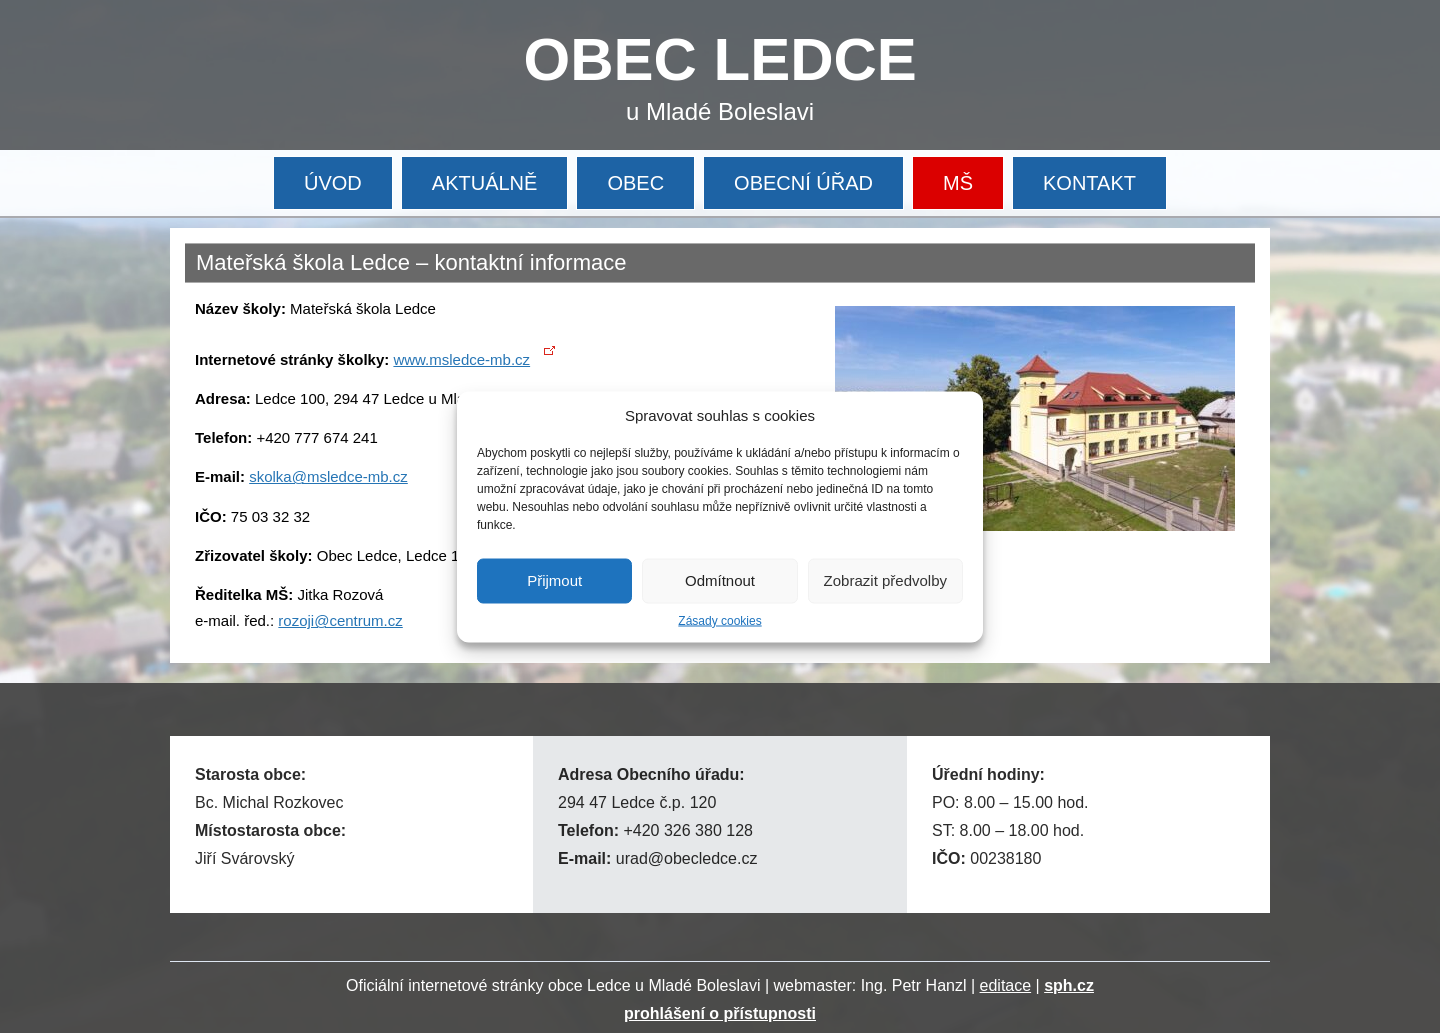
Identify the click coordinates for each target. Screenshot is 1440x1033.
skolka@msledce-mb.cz (328, 476)
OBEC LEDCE (720, 59)
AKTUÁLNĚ (485, 183)
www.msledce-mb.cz (461, 359)
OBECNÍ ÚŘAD (803, 183)
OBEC (635, 183)
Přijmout (554, 580)
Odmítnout (720, 580)
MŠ (958, 183)
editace (1006, 985)
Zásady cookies (719, 620)
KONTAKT (1089, 183)
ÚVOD (333, 183)
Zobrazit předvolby (885, 580)
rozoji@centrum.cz (340, 620)
